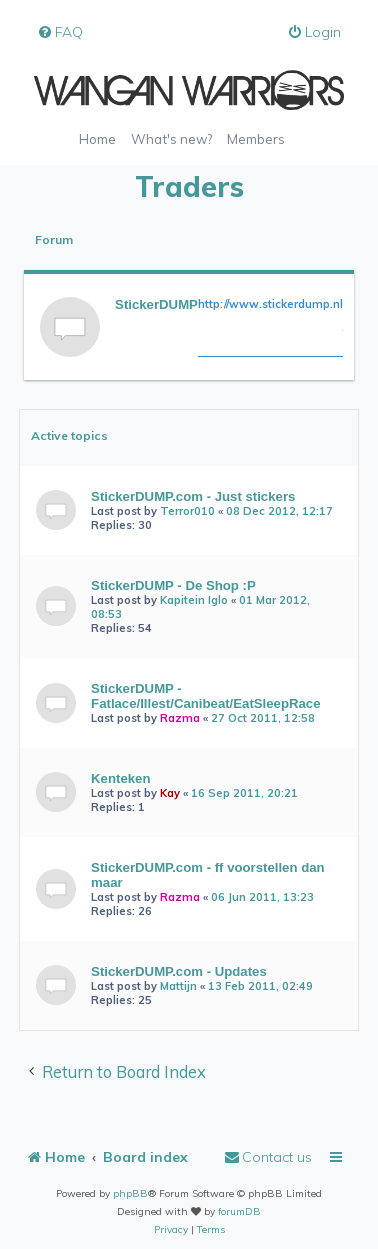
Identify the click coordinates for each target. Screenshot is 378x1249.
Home (97, 139)
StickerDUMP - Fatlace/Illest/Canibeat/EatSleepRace (205, 696)
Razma (180, 718)
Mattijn (178, 986)
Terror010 (187, 511)
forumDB (239, 1211)
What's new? (171, 139)
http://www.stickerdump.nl (270, 304)
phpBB (130, 1193)
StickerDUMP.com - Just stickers (193, 496)
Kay (170, 793)
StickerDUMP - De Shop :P (173, 585)
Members (256, 139)
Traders (189, 186)
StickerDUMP (156, 304)
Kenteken (120, 778)
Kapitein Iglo (194, 600)
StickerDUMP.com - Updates (179, 971)
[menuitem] (60, 32)
